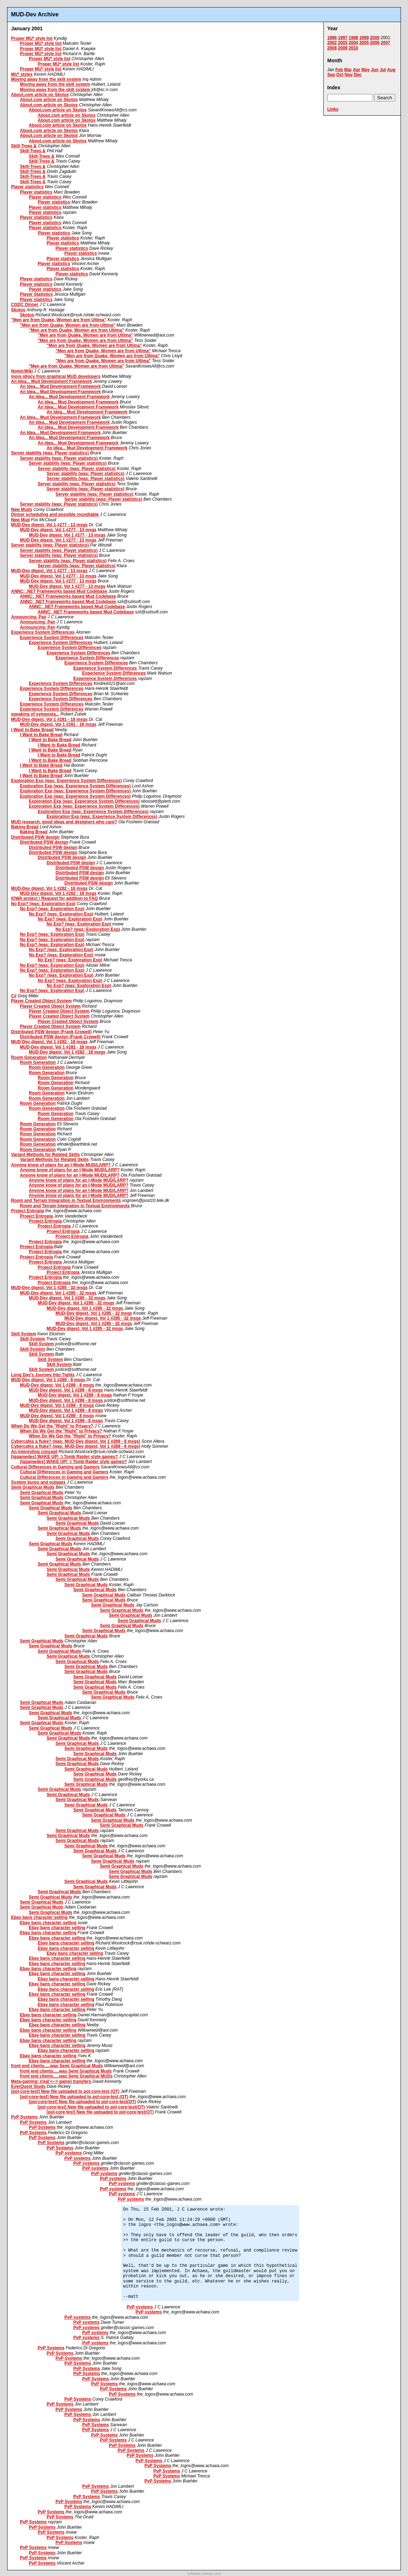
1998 (353, 37)
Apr (356, 69)
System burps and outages (38, 1482)
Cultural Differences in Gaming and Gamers (55, 1466)
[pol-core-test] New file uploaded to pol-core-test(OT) (82, 2101)
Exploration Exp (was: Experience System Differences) (66, 780)
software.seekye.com (204, 2574)
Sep (331, 74)
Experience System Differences (43, 632)
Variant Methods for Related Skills (45, 1154)
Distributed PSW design (35, 837)
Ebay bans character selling (39, 1917)
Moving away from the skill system (46, 79)
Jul (383, 69)
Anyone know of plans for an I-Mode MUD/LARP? (61, 1164)
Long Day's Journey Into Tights (43, 1374)
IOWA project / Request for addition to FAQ (54, 898)
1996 (332, 37)
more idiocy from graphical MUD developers (55, 376)
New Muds (21, 509)
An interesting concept (34, 1451)
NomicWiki (22, 371)
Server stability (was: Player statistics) (50, 452)
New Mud (20, 519)
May (365, 69)
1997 (343, 37)
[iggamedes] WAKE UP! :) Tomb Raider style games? (64, 1456)
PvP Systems (24, 2117)
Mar (347, 69)
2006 (375, 42)
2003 (343, 42)
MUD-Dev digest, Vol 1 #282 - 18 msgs (49, 888)
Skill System (23, 1333)
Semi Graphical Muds (32, 1487)
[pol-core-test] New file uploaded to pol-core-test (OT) (65, 2091)
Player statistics (27, 186)
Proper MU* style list (32, 38)
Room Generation (29, 1057)
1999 (364, 37)
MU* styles (22, 74)
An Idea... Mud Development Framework (51, 381)
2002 (332, 42)
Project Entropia (27, 1210)
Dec (358, 74)
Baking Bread (24, 826)
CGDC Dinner (24, 304)
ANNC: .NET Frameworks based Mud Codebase (59, 591)
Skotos (18, 309)
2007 (385, 42)
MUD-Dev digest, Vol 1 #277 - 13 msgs (49, 524)
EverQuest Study (28, 2086)
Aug (391, 69)
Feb (339, 69)
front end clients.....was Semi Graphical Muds (57, 2065)
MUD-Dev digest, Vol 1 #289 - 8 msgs (48, 1379)
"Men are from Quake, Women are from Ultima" (58, 319)
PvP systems (68, 2152)
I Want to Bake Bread (32, 729)
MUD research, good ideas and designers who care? (64, 821)
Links (332, 109)
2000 (375, 37)
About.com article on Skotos (40, 94)
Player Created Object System (41, 1000)
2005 (364, 42)
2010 (353, 48)
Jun (374, 69)
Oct (339, 74)
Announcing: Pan (28, 616)
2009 (343, 48)
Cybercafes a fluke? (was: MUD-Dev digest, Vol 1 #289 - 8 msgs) (75, 1441)
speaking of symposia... (35, 714)
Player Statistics (36, 294)
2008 (332, 48)
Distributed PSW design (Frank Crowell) (51, 1031)
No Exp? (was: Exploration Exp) (43, 903)
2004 (353, 42)
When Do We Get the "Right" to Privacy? (52, 1426)
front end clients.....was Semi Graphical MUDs (66, 2076)
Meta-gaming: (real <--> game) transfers (51, 2081)
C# (13, 995)
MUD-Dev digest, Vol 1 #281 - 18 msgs (49, 719)
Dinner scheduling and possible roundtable (55, 514)
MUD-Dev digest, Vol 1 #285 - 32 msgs (49, 1287)
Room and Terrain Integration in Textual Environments (66, 1200)
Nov (349, 74)
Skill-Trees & (24, 145)
